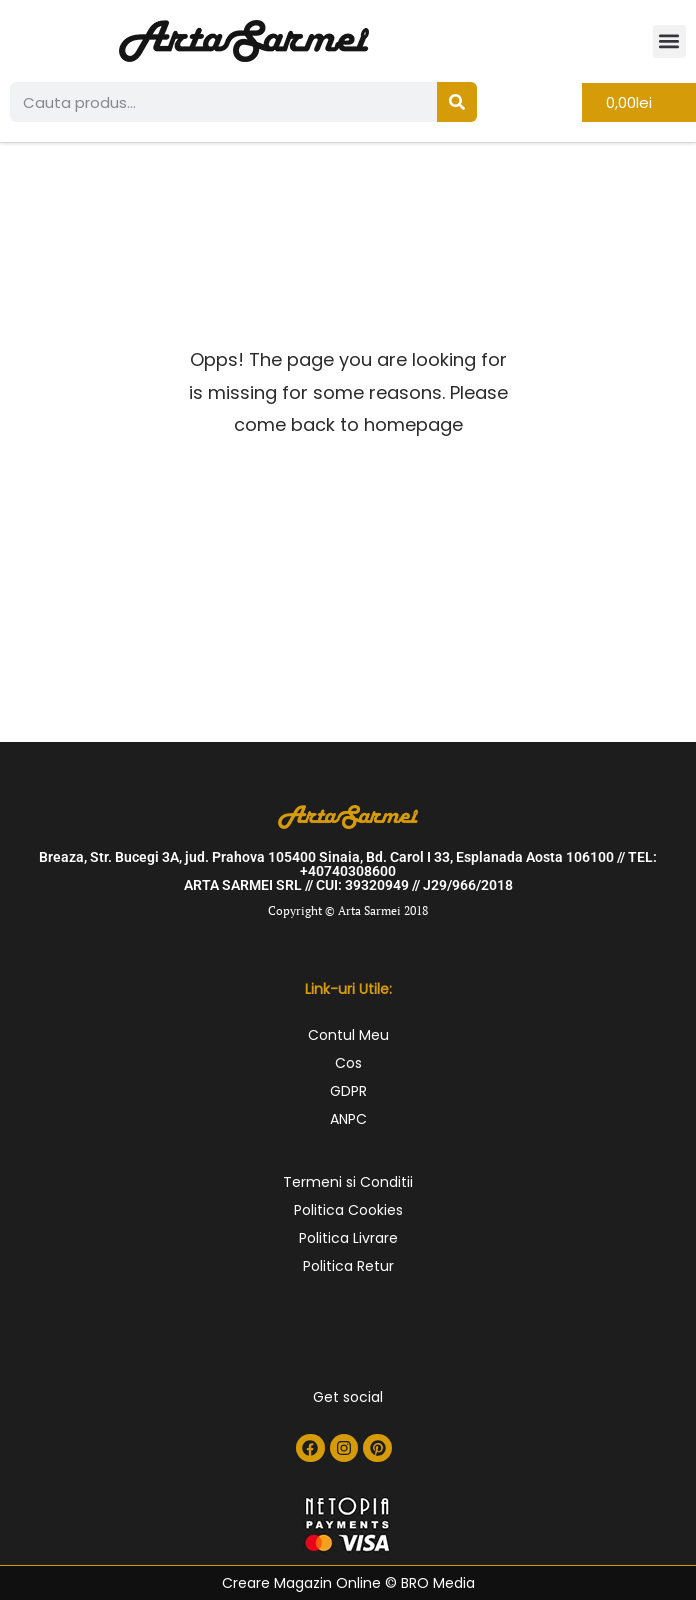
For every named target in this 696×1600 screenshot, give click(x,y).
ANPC (348, 1119)
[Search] (457, 102)
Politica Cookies (348, 1210)
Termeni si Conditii (348, 1182)
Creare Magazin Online (301, 1583)
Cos (348, 1063)
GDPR (348, 1091)
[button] (669, 41)
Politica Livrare (348, 1238)
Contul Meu (348, 1035)
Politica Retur (348, 1266)
